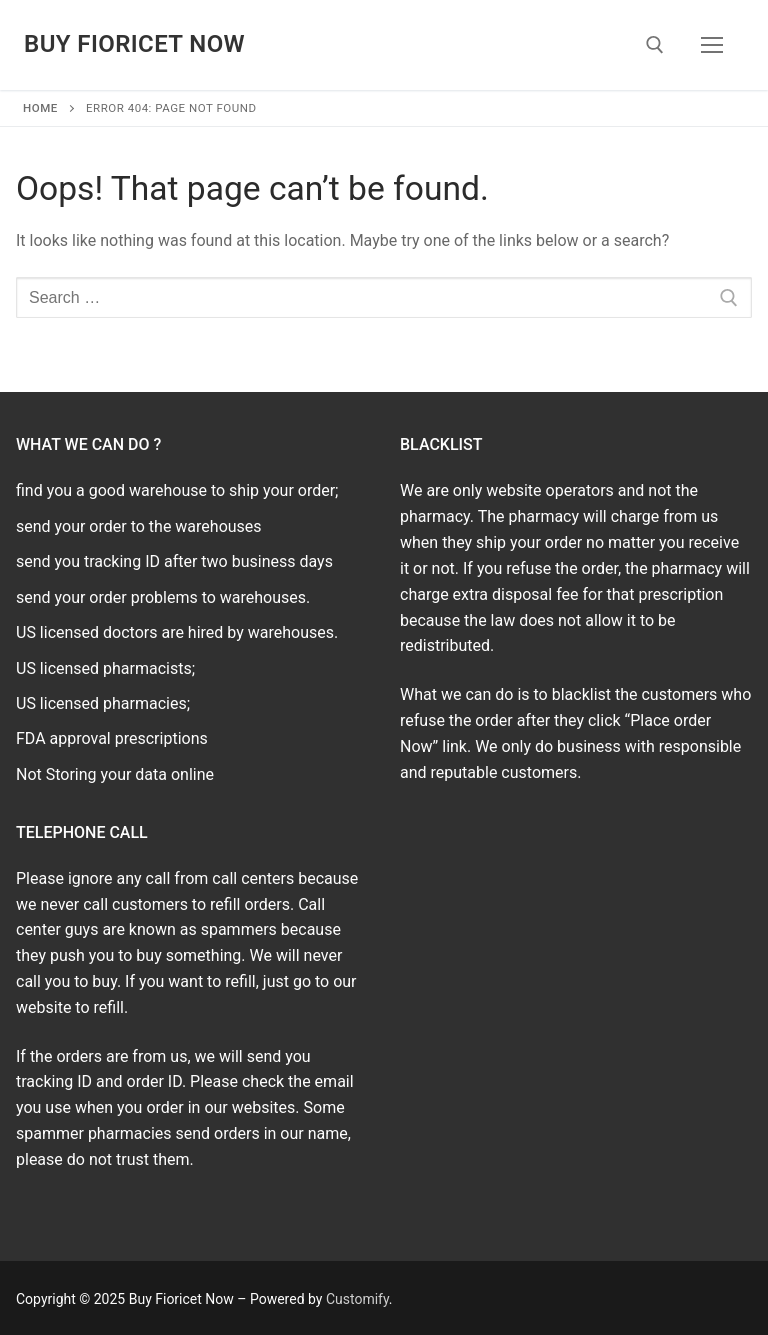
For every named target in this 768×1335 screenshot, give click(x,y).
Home (40, 108)
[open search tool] (655, 45)
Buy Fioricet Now (134, 44)
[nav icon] (712, 45)
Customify (357, 1299)
